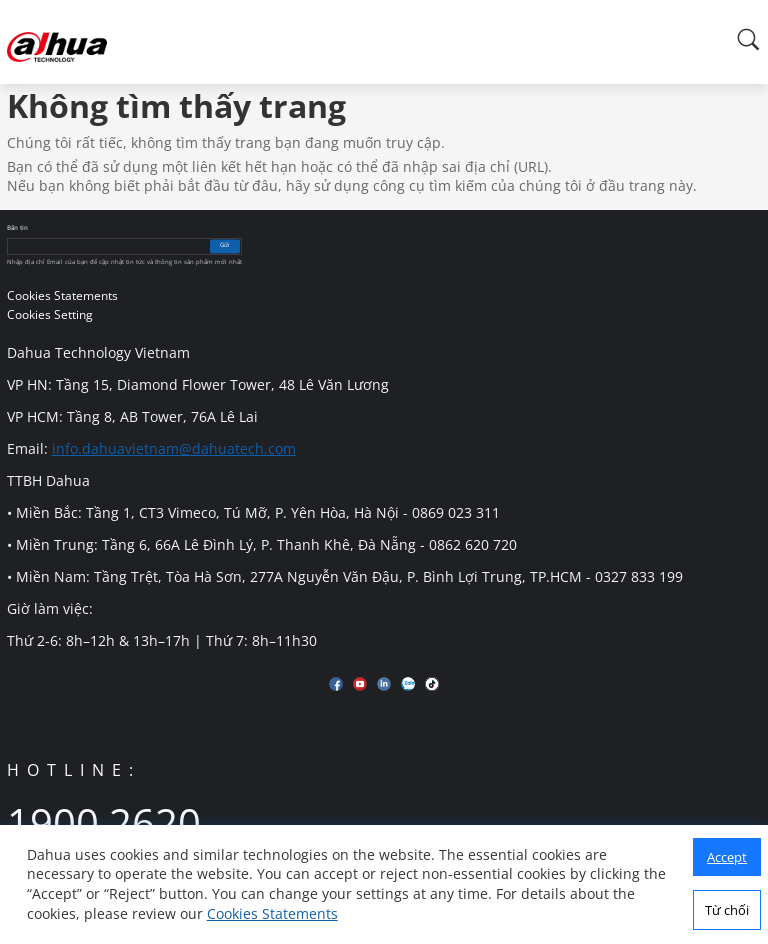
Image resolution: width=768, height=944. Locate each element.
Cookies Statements (272, 913)
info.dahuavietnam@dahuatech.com (174, 448)
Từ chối (727, 910)
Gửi (225, 246)
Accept (727, 857)
